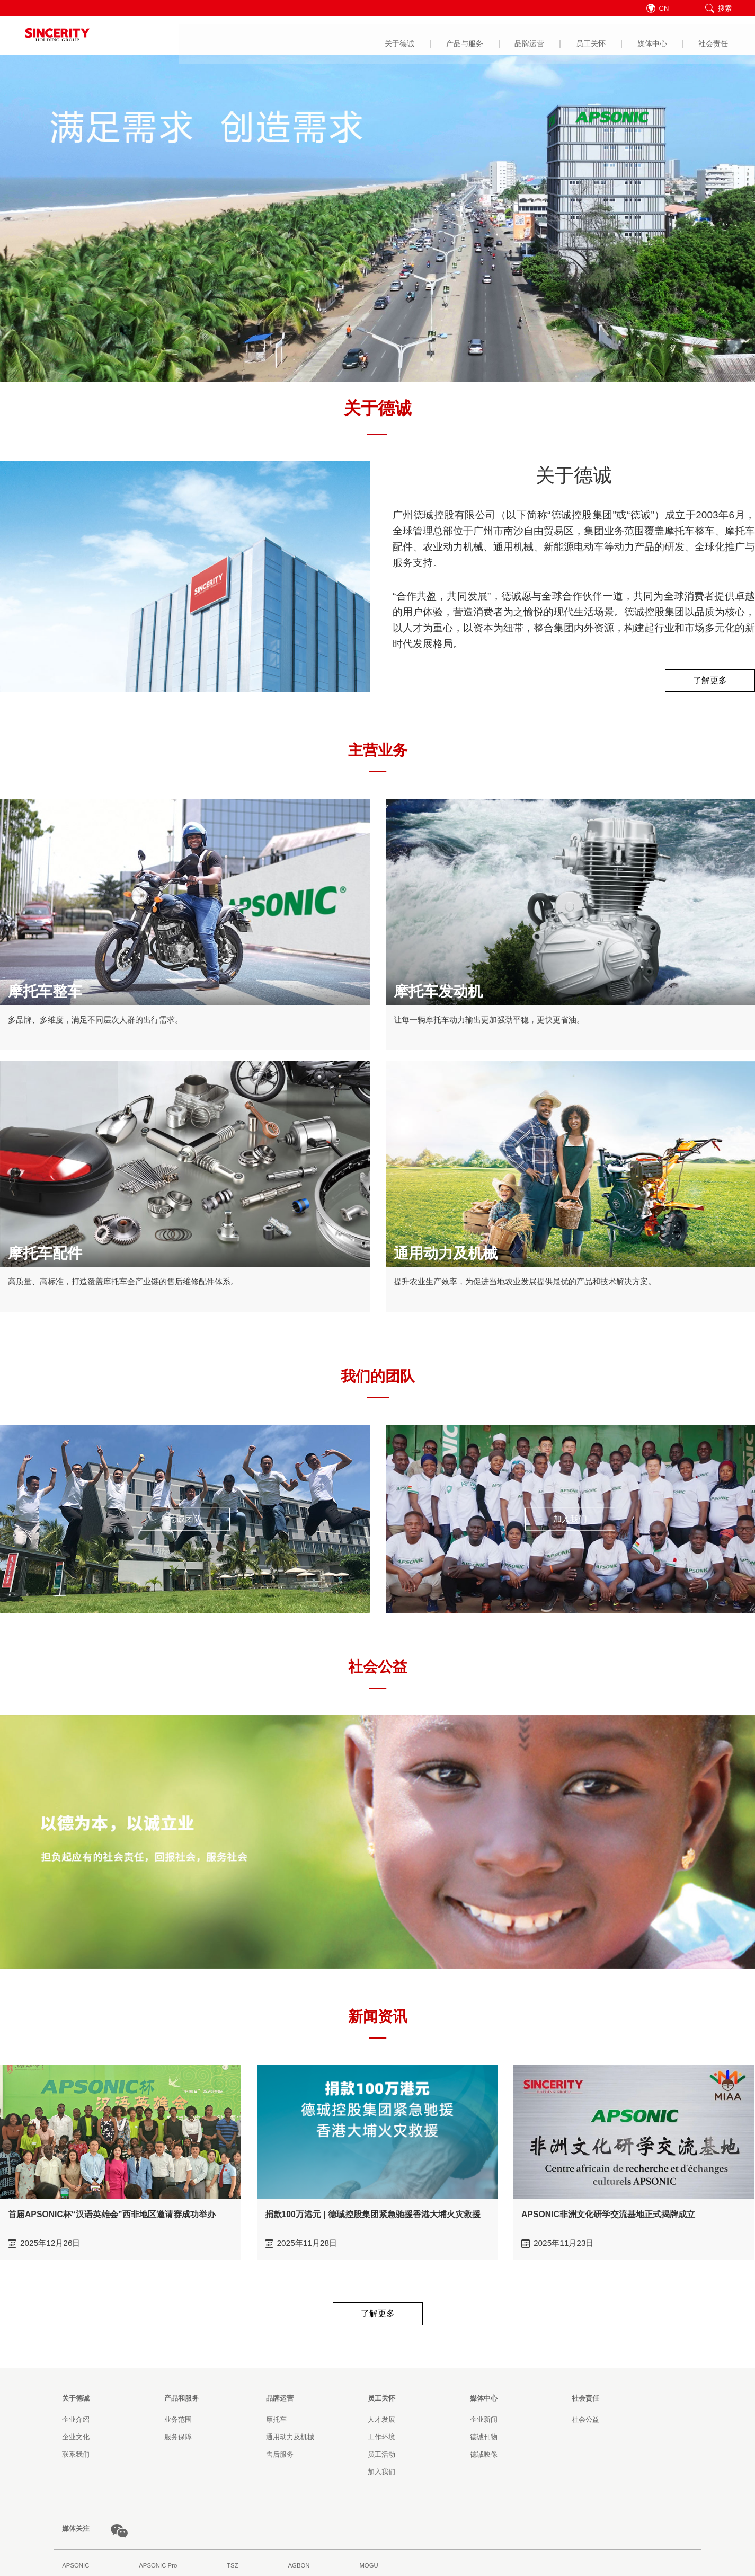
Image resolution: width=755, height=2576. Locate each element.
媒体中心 (489, 35)
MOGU (368, 2568)
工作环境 (381, 2439)
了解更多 (710, 681)
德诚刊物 (484, 2439)
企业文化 (76, 2439)
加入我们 (570, 1520)
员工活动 (381, 2457)
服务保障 (178, 2439)
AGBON (298, 2568)
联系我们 (76, 2457)
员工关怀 (427, 35)
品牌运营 (366, 35)
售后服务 (280, 2457)
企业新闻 (484, 2422)
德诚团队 (185, 1520)
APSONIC (75, 2568)
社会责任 (550, 35)
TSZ (232, 2568)
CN (665, 8)
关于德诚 (236, 35)
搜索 (718, 8)
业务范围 (178, 2422)
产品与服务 (301, 35)
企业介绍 (76, 2422)
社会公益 (585, 2422)
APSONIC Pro (158, 2568)
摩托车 (276, 2422)
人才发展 (381, 2422)
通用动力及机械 (290, 2439)
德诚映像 (484, 2457)
